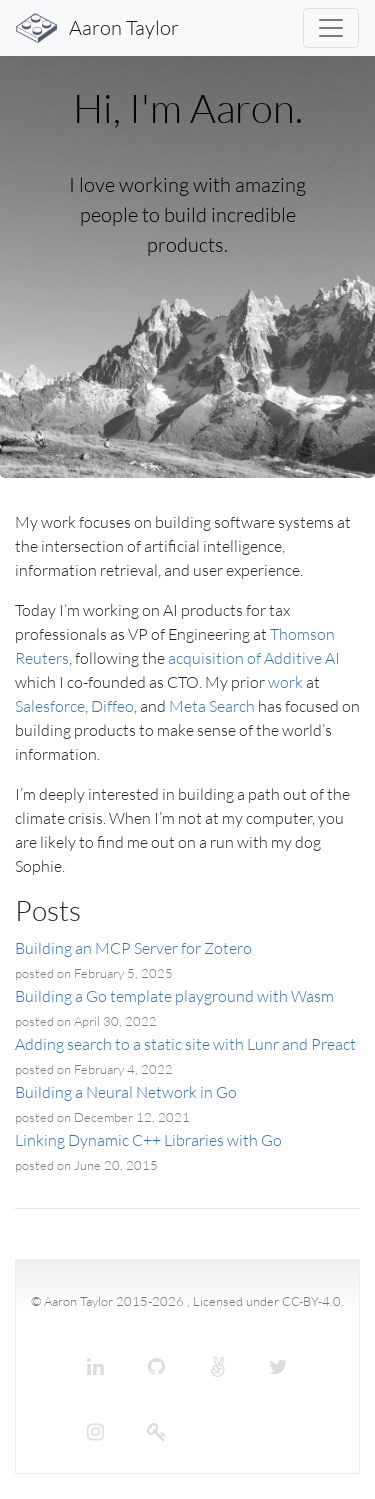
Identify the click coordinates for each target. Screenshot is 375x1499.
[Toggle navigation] (331, 28)
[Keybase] (157, 1432)
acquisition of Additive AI (254, 658)
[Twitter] (279, 1367)
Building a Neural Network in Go (126, 1092)
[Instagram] (96, 1432)
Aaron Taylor (97, 28)
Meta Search (212, 706)
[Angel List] (218, 1367)
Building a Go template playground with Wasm (174, 996)
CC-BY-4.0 (311, 1301)
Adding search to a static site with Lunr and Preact (185, 1044)
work (285, 682)
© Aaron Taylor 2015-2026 (109, 1301)
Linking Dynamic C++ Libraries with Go (148, 1140)
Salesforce (50, 706)
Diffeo (112, 706)
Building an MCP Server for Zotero (133, 948)
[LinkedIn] (96, 1367)
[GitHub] (157, 1367)
